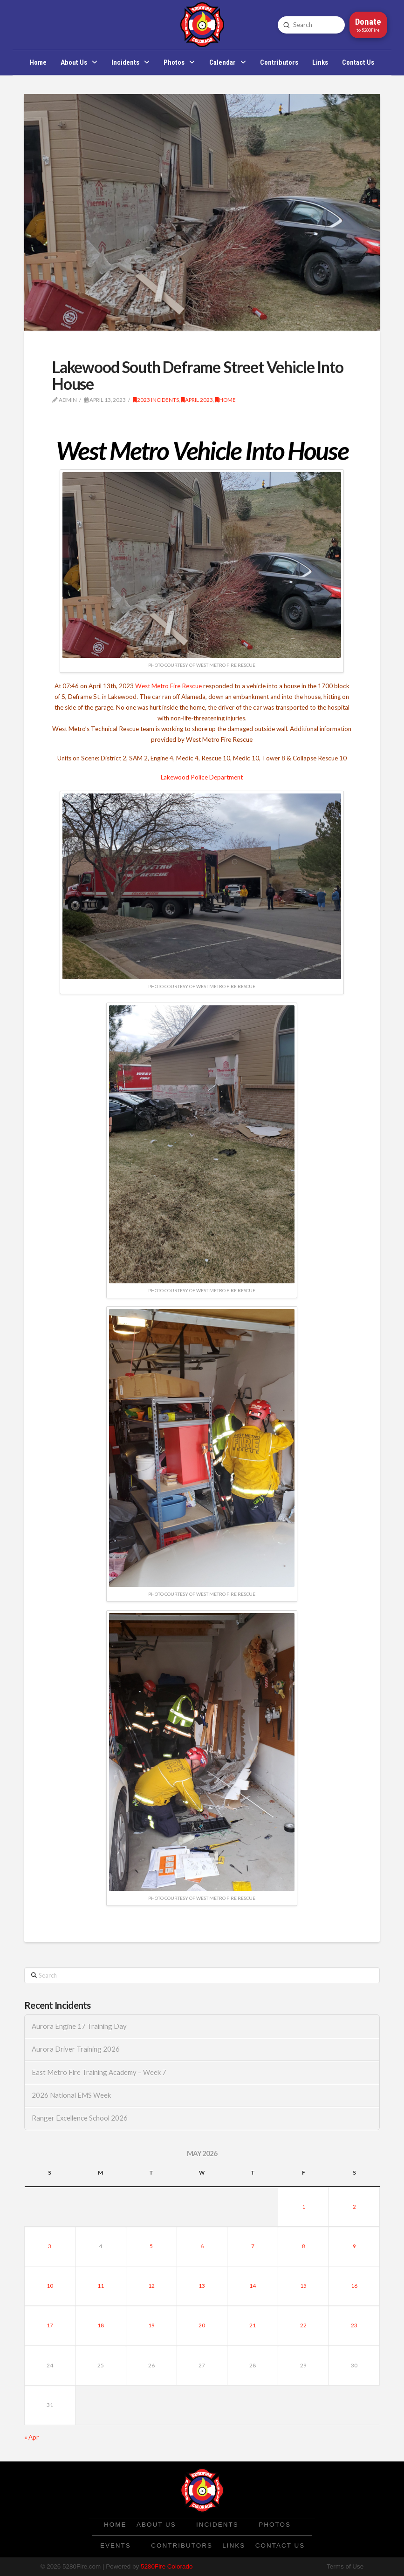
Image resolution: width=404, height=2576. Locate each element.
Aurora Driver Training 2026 (76, 2049)
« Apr (31, 2437)
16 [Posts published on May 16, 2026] (354, 2285)
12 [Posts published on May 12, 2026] (151, 2285)
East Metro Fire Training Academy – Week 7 (99, 2072)
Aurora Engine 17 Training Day (79, 2026)
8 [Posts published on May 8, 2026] (303, 2246)
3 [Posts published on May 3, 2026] (49, 2246)
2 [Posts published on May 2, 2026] (354, 2206)
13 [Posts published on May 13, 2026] (202, 2285)
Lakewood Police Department (202, 777)
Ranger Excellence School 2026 (80, 2118)
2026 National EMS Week (71, 2095)
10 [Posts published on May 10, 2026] (50, 2285)
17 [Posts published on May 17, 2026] (50, 2325)
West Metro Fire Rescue (168, 686)
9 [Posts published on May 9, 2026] (354, 2246)
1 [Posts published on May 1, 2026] (303, 2206)
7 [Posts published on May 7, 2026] (252, 2246)
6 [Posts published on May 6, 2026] (202, 2246)
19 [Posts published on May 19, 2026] (151, 2325)
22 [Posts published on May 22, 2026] (303, 2325)
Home (225, 400)
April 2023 (197, 400)
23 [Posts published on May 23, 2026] (354, 2325)
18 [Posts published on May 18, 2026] (100, 2325)
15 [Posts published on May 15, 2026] (303, 2285)
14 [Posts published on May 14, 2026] (252, 2285)
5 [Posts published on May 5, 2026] (151, 2246)
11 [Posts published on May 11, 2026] (100, 2285)
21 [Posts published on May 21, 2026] (252, 2325)
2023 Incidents (156, 400)
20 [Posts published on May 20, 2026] (202, 2325)
